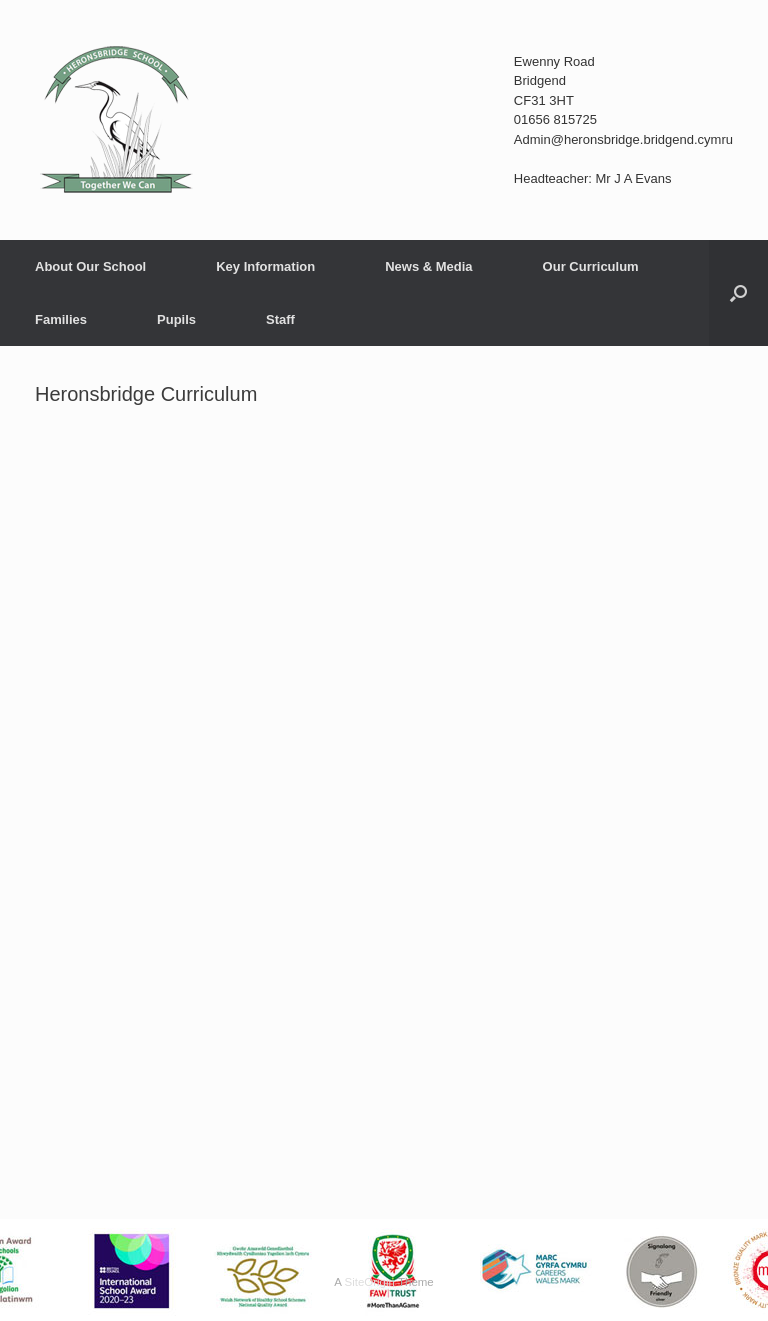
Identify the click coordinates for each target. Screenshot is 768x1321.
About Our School (90, 266)
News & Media (428, 266)
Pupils (176, 319)
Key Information (265, 266)
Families (61, 319)
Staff (280, 319)
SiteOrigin (369, 1282)
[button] (738, 293)
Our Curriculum (591, 266)
